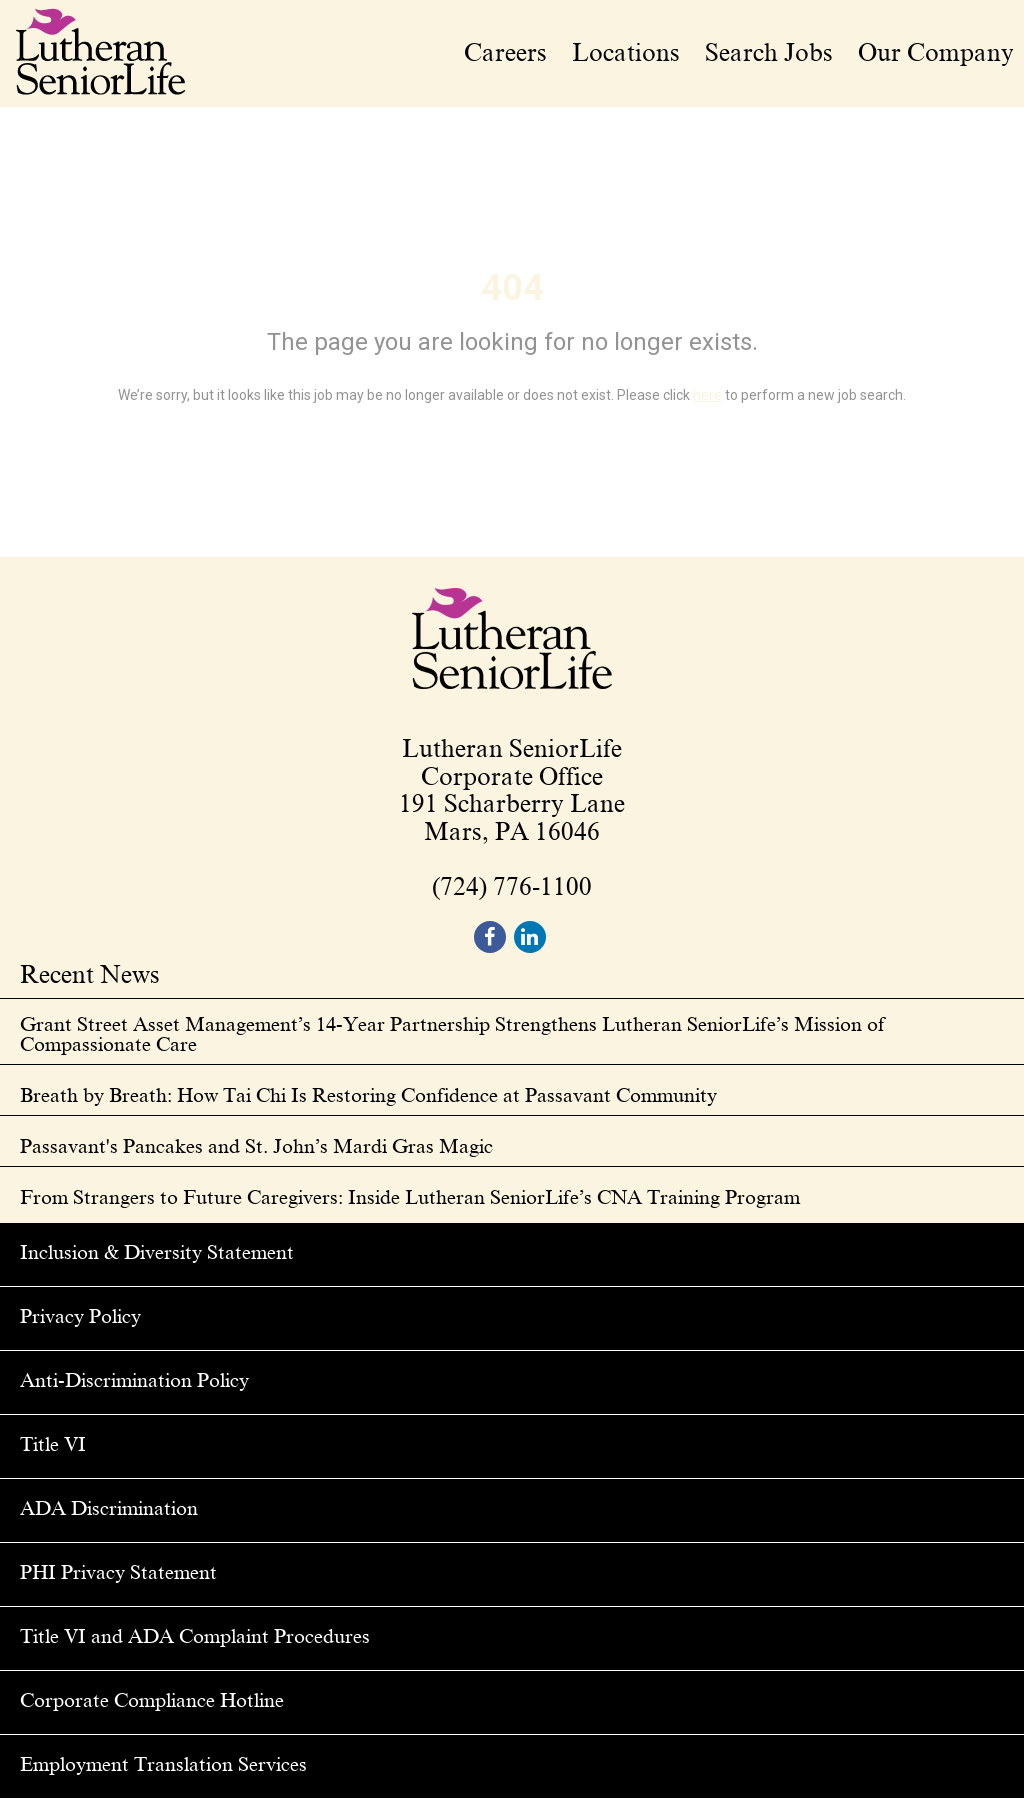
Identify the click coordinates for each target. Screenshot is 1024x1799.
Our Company (936, 53)
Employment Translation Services (163, 1764)
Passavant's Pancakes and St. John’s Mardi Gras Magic (256, 1146)
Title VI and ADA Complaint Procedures (195, 1636)
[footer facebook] (490, 937)
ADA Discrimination (109, 1508)
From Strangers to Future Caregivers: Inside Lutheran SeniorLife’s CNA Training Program (410, 1197)
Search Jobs (769, 53)
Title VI (53, 1444)
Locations (626, 53)
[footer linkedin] (530, 937)
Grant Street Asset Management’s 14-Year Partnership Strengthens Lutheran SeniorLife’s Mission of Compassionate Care (452, 1034)
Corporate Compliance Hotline (152, 1700)
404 (512, 288)
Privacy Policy (80, 1316)
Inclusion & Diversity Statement (157, 1252)
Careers (505, 53)
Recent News (90, 976)
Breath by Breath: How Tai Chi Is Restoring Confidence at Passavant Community (368, 1095)
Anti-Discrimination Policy (134, 1380)
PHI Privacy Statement (118, 1572)
